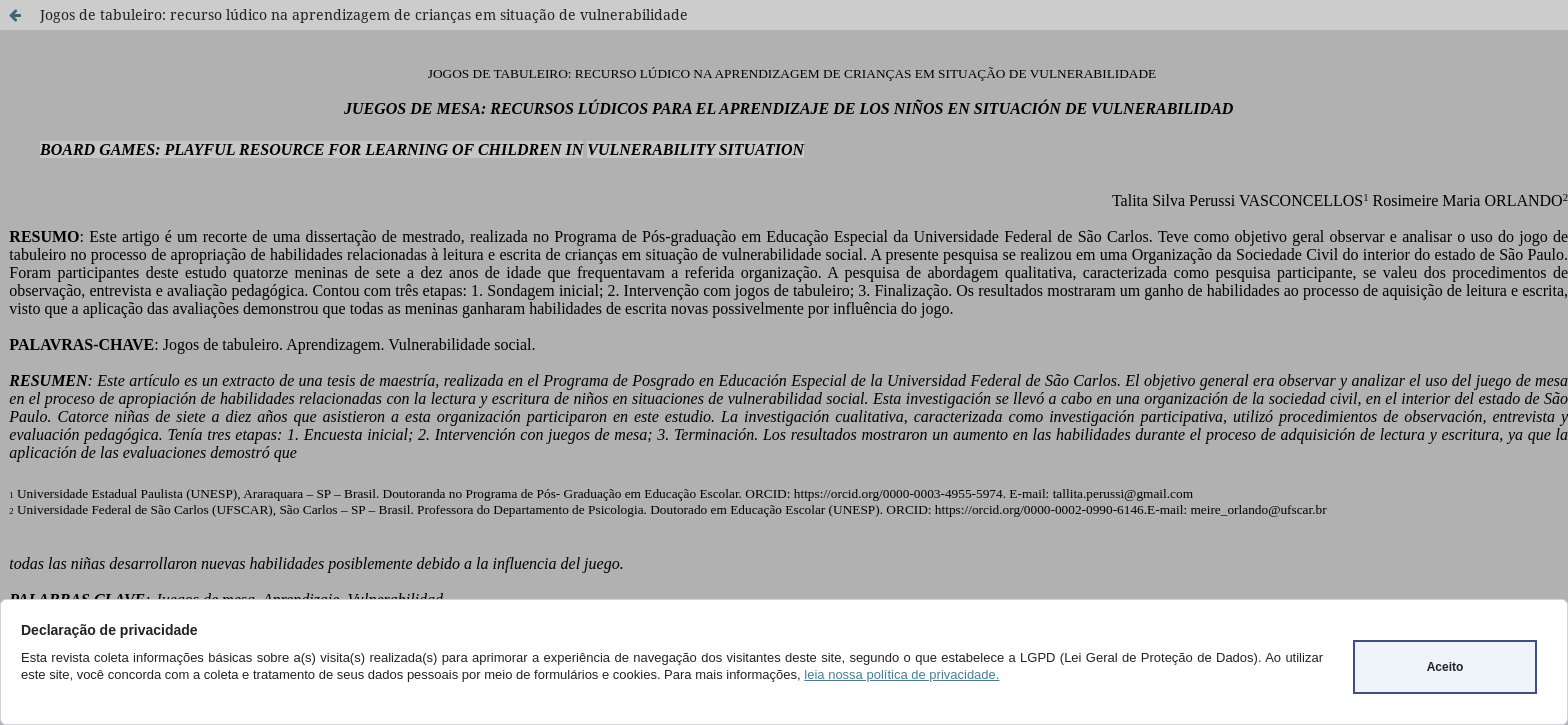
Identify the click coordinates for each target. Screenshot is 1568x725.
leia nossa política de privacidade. (901, 674)
